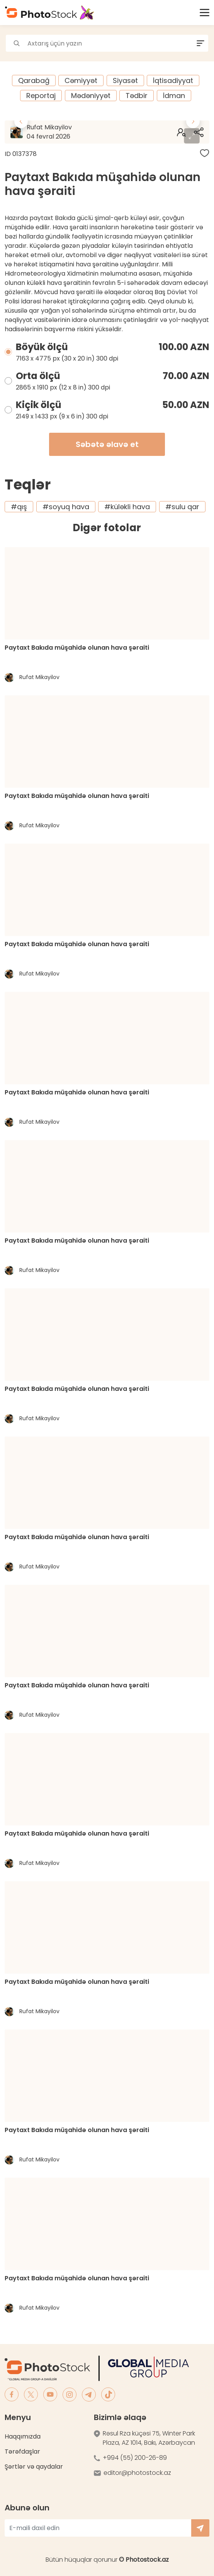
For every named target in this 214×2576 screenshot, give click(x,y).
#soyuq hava (65, 506)
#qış (19, 506)
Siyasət (125, 80)
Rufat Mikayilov (71, 132)
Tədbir (137, 95)
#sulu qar (182, 506)
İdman (174, 95)
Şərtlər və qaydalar (34, 2466)
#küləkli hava (127, 506)
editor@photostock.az (137, 2472)
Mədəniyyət (90, 95)
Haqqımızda (23, 2436)
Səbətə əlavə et (107, 444)
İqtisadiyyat (173, 80)
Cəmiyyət (81, 80)
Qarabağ (33, 80)
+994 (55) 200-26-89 (135, 2457)
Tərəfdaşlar (22, 2451)
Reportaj (41, 95)
